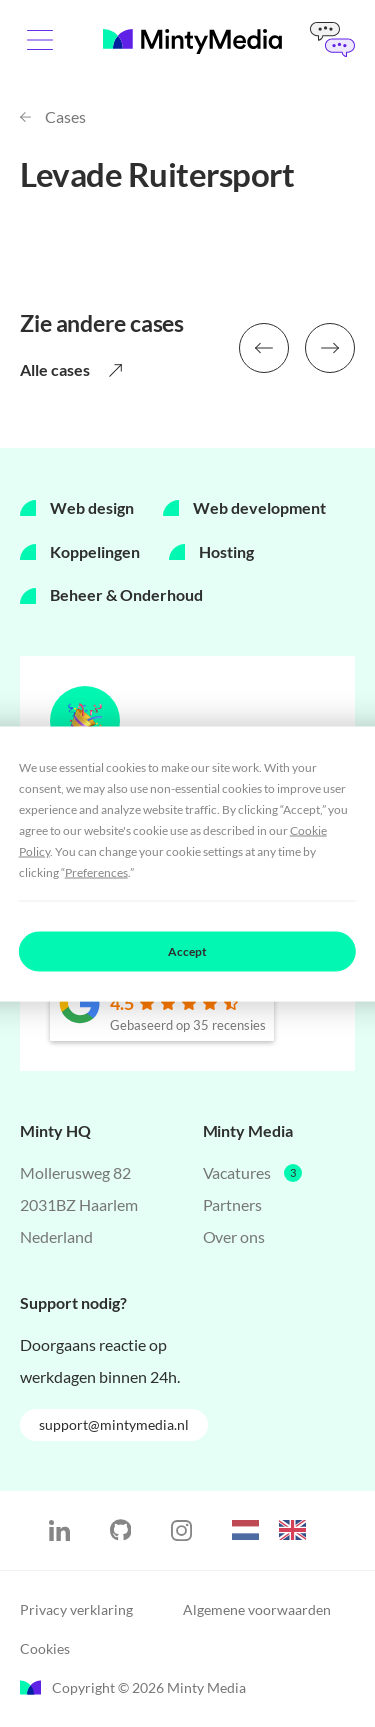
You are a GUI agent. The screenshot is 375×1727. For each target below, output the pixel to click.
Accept (187, 950)
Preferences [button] (96, 871)
